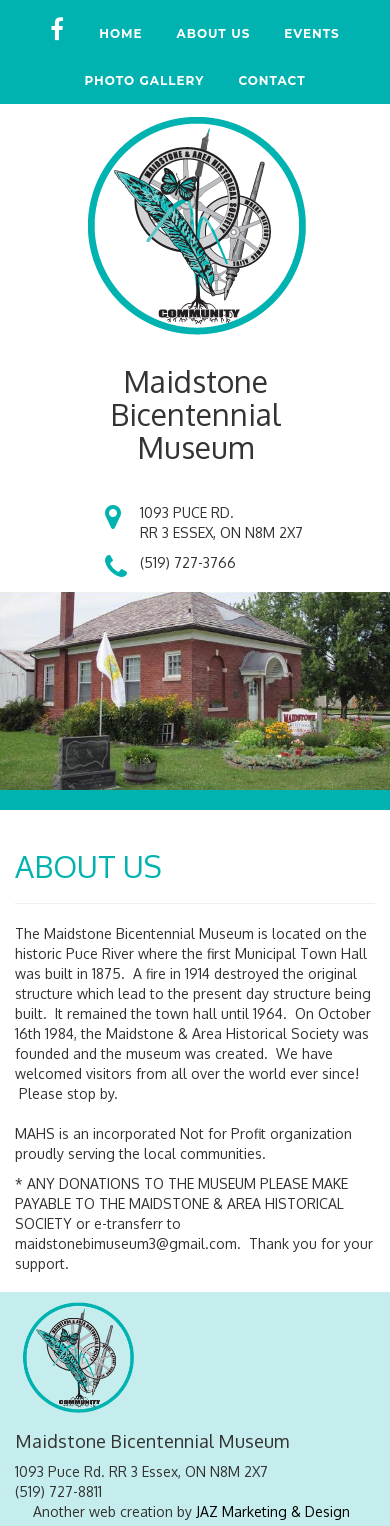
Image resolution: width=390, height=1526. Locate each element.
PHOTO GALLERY (144, 80)
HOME (120, 33)
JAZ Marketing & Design (273, 1511)
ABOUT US (214, 33)
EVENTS (311, 33)
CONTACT (271, 80)
